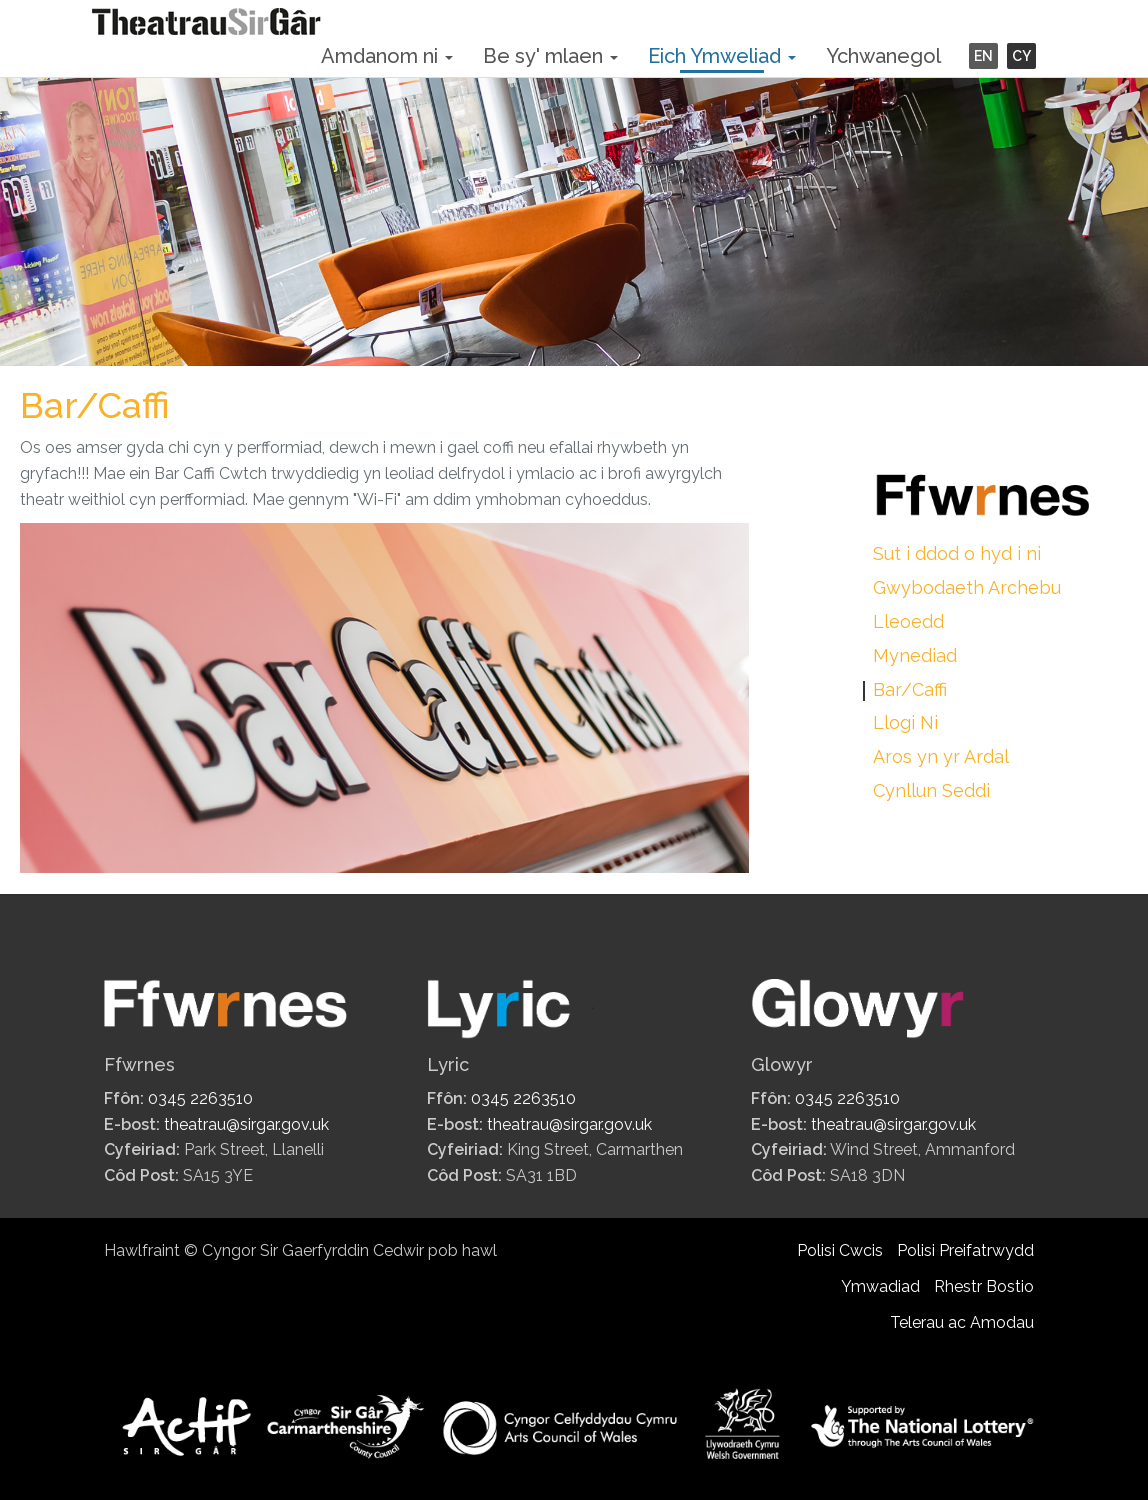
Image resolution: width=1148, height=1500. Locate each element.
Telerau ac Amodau (962, 1322)
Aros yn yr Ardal (941, 756)
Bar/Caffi (910, 689)
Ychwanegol (883, 56)
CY (1021, 56)
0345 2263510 (200, 1098)
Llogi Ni (905, 722)
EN (983, 56)
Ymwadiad (880, 1286)
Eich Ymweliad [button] (722, 56)
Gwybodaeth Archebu (967, 587)
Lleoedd (908, 621)
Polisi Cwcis (840, 1250)
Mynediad (915, 655)
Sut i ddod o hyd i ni (957, 553)
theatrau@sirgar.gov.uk (246, 1124)
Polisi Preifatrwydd (965, 1250)
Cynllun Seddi (931, 790)
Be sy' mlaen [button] (550, 56)
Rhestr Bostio (984, 1286)
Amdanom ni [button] (387, 56)
